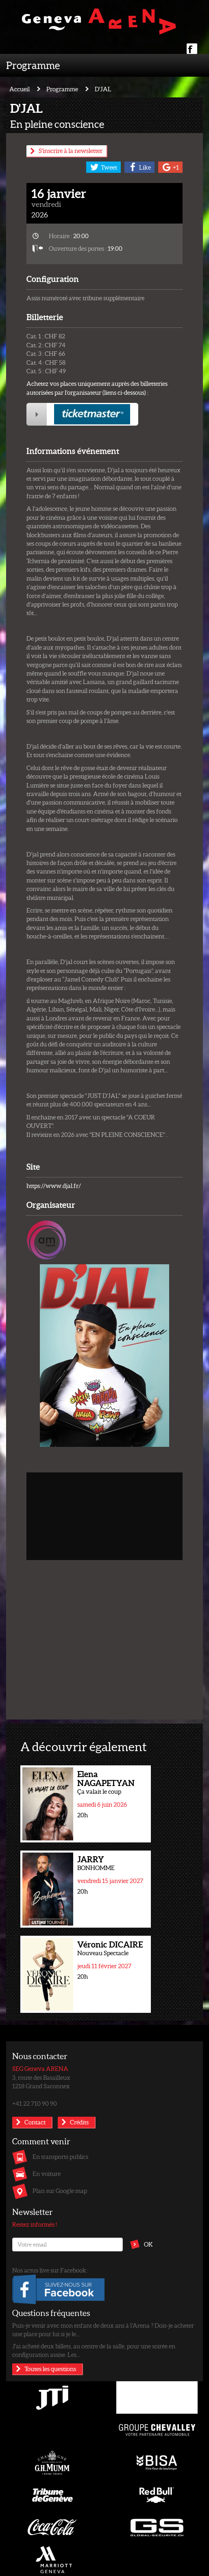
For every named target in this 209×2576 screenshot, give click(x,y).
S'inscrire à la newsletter (70, 150)
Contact (35, 2122)
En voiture (47, 2173)
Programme (33, 65)
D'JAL (103, 89)
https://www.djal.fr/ (53, 1185)
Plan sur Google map (60, 2190)
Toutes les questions (50, 2368)
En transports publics (60, 2156)
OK (148, 2244)
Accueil (19, 89)
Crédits (79, 2122)
